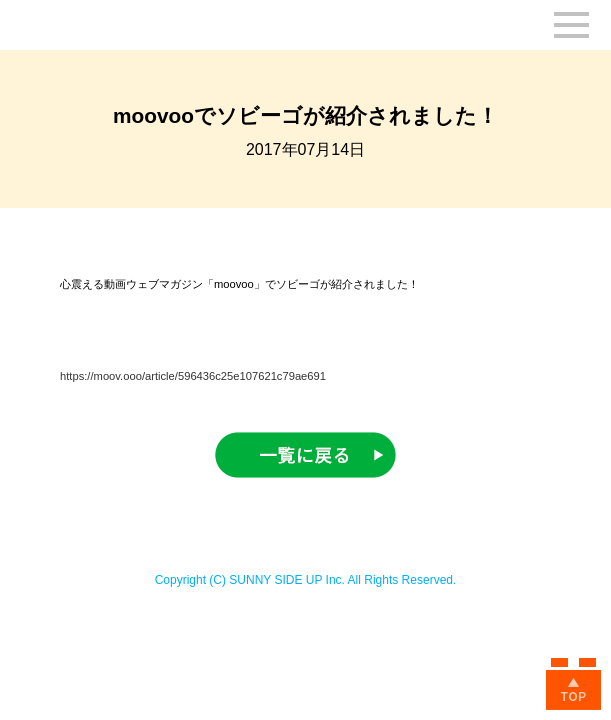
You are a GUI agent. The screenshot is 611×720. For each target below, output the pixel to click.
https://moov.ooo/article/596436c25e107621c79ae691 (193, 376)
